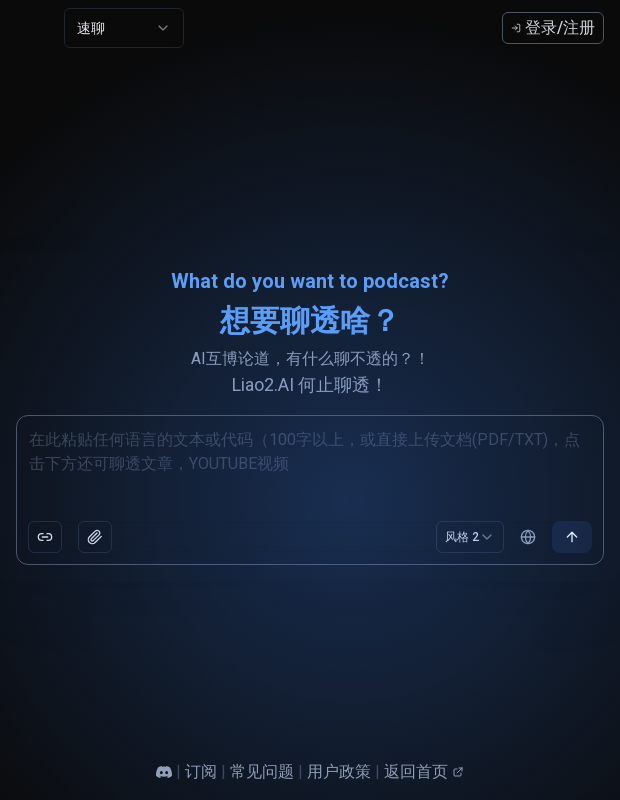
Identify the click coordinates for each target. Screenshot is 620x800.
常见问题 (262, 771)
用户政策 (339, 771)
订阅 (201, 771)
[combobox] (124, 28)
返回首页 (424, 771)
